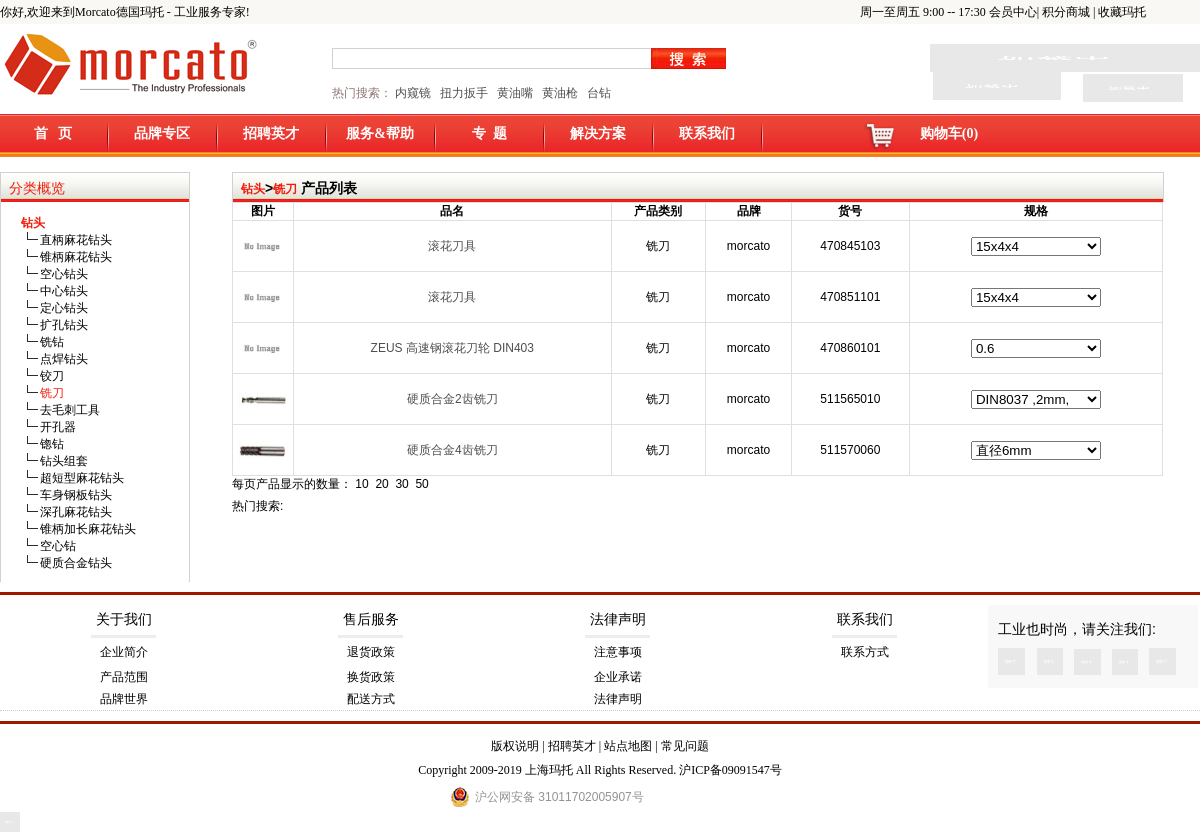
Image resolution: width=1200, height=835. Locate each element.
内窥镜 (413, 93)
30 (401, 484)
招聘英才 (271, 133)
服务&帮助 (380, 133)
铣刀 (285, 189)
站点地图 (628, 746)
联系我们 (707, 133)
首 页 (53, 133)
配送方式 (371, 699)
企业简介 (124, 652)
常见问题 (685, 746)
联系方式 (865, 652)
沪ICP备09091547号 (730, 770)
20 (381, 484)
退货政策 (371, 652)
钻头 (253, 189)
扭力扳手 (464, 93)
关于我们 (124, 619)
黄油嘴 (515, 93)
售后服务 (371, 619)
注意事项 (618, 652)
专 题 (489, 133)
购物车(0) (949, 133)
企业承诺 (618, 677)
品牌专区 (162, 133)
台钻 (597, 93)
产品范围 (124, 677)
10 (361, 484)
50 (421, 484)
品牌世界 (124, 699)
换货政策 (371, 677)
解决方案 (598, 133)
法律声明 (618, 619)
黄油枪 (560, 93)
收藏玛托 (1122, 12)
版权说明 (515, 746)
